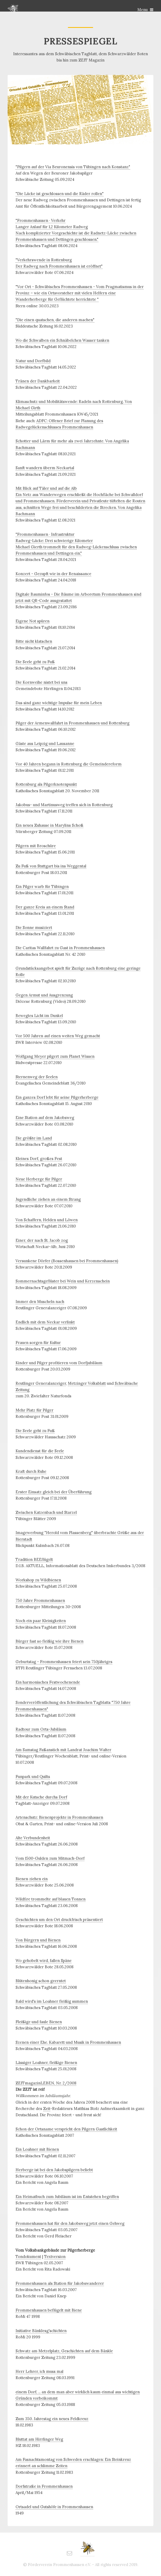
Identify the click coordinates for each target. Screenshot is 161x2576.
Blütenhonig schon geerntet (41, 1980)
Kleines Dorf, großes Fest (39, 1158)
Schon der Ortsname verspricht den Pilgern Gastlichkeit (66, 2129)
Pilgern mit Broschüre (36, 845)
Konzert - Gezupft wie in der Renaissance (53, 573)
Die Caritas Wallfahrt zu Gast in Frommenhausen (60, 947)
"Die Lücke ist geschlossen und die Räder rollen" (60, 193)
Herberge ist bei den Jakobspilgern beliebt (54, 2169)
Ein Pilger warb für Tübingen (42, 886)
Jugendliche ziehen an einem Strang (48, 1199)
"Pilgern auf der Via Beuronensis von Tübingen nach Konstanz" (73, 166)
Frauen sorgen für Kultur (38, 1342)
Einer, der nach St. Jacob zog (42, 1240)
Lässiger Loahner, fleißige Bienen (46, 2062)
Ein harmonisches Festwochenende (48, 1682)
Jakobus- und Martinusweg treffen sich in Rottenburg (64, 804)
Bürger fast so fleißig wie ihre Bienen (49, 1641)
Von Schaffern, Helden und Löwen (47, 1219)
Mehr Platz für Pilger (34, 1410)
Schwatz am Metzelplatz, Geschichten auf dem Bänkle (64, 2350)
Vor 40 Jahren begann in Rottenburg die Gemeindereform (69, 763)
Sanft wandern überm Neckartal (45, 467)
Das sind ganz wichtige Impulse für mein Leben (59, 702)
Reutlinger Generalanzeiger (41, 1383)
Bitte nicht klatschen (34, 641)
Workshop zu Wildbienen (38, 1579)
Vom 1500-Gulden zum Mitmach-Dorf (50, 1858)
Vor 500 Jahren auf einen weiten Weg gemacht (58, 1035)
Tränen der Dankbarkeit (38, 381)
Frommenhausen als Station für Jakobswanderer (60, 2283)
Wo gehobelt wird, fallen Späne (44, 1960)
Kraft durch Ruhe (31, 1471)
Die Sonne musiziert (34, 927)
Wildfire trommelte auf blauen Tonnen (50, 1899)
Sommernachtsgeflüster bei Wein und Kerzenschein (63, 1281)
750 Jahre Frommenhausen (40, 1600)
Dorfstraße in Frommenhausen (44, 2486)
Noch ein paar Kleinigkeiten (41, 1620)
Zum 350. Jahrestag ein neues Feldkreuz (52, 2418)
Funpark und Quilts (33, 1776)
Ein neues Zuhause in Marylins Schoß (49, 825)
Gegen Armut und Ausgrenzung (44, 995)
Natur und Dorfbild (33, 360)
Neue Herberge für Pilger (39, 1179)
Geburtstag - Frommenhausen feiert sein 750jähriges (64, 1661)
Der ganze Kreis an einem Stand (45, 906)
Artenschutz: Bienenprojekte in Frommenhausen (59, 1817)
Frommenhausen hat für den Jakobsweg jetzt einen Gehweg (70, 2223)
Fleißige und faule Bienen (39, 2021)
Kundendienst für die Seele (40, 1450)
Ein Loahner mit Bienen (37, 2149)
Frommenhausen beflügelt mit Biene (49, 2310)
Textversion (55, 2256)
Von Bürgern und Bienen (38, 1940)
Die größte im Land (34, 1138)
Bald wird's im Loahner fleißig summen (52, 2001)
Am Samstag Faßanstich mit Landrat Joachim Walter (63, 1749)
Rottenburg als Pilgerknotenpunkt (46, 784)
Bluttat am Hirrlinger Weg (39, 2439)
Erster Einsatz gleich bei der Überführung (54, 1491)
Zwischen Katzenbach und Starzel (46, 1512)
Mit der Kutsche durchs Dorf (41, 1797)
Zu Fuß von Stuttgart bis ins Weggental (51, 865)
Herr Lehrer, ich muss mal (39, 2371)
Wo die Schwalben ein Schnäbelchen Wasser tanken (62, 340)
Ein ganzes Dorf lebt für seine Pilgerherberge (57, 1097)
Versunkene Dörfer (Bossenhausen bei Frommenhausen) (67, 1260)
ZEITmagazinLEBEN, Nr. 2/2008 (46, 2083)
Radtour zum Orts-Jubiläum (41, 1729)
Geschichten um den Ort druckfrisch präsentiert (59, 1919)
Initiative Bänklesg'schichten (41, 2330)
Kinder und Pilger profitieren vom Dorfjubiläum (59, 1362)
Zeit (46, 2108)
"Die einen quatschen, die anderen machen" (55, 319)
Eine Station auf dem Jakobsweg (45, 1117)
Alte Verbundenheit (33, 1837)
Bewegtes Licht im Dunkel (39, 1015)
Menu (142, 9)
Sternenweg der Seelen (37, 1076)
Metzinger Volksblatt (87, 1383)
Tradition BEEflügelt (34, 1559)
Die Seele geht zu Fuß (35, 661)
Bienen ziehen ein (32, 1878)
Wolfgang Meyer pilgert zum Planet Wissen (55, 1056)
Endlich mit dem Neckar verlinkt (45, 1322)
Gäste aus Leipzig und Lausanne (45, 743)
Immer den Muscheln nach (40, 1301)
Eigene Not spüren (32, 621)
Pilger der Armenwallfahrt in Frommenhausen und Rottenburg (72, 722)
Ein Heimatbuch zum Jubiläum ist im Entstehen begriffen (67, 2196)
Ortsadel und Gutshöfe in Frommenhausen (54, 2506)
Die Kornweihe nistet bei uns (41, 682)
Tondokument (28, 2256)
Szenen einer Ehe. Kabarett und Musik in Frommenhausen (68, 2042)
